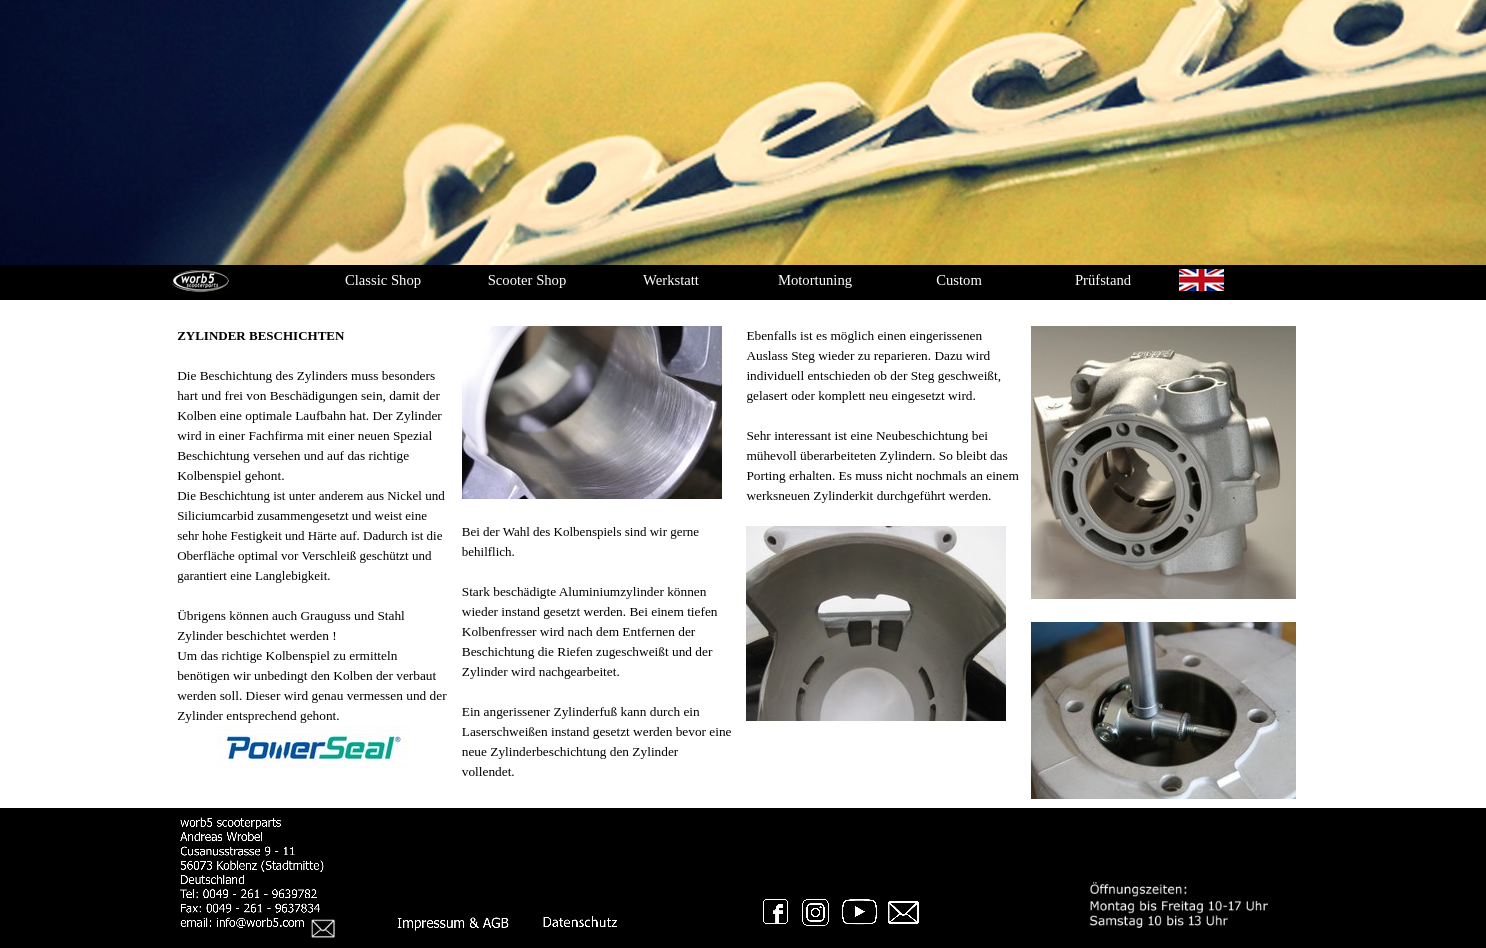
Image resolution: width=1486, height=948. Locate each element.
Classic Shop (383, 280)
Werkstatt (671, 280)
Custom (959, 280)
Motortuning (815, 280)
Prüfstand (1103, 280)
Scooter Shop (527, 280)
